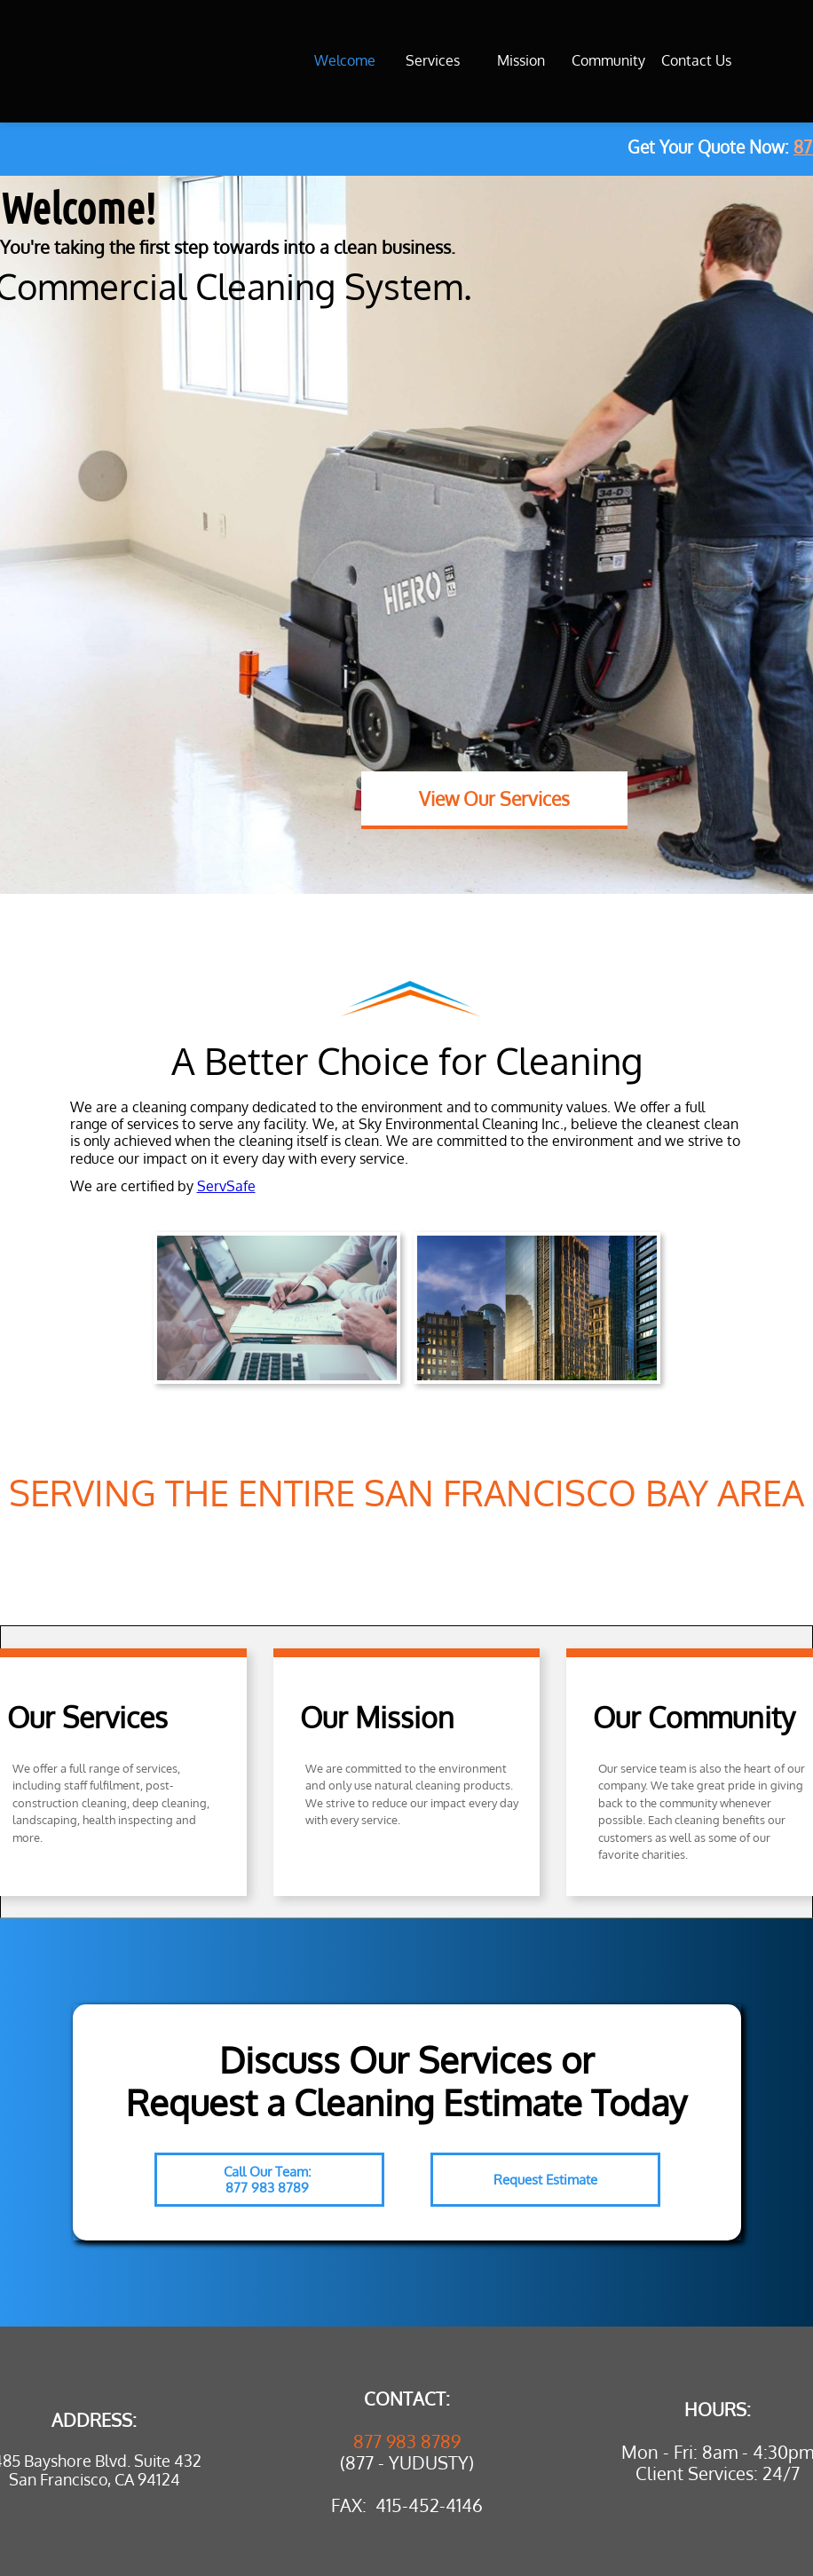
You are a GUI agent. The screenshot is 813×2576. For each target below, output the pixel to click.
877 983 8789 (407, 2441)
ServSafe (226, 1186)
